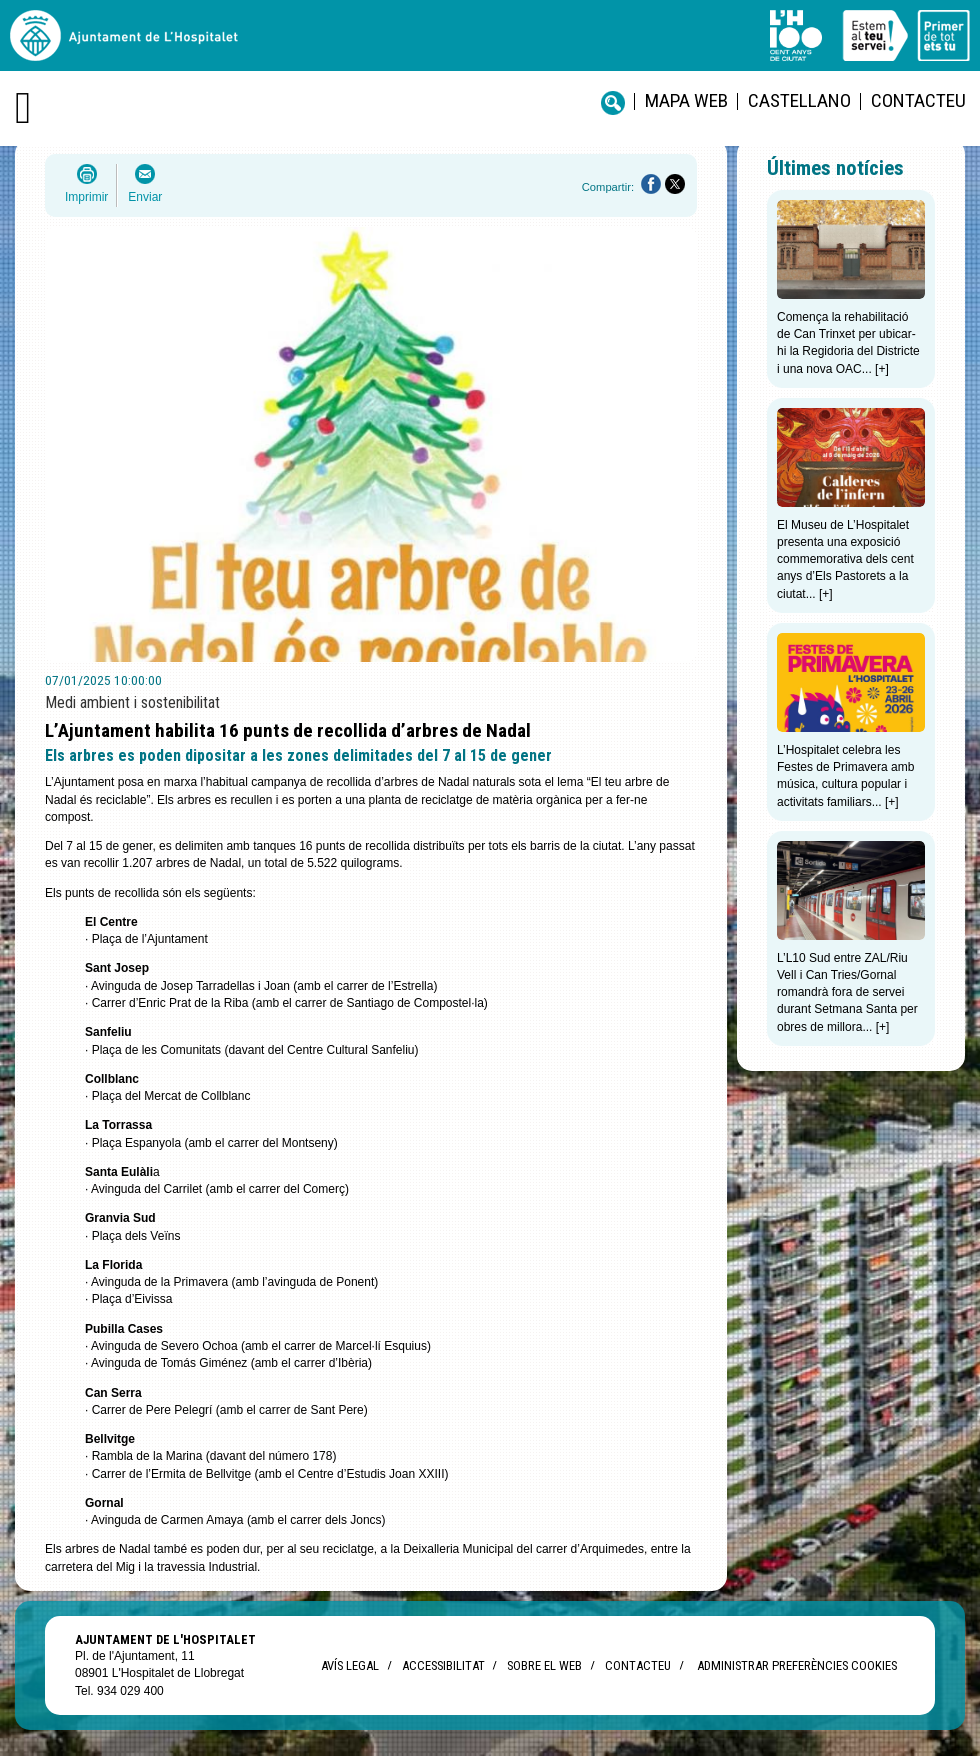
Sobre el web (544, 1665)
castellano (799, 100)
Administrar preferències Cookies (797, 1665)
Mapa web (686, 100)
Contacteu (918, 100)
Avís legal (350, 1665)
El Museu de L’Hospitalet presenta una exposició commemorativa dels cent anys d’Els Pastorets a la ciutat (845, 559)
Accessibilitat (443, 1665)
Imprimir (86, 197)
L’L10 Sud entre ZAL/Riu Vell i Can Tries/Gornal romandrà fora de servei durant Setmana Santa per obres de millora (847, 992)
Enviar (145, 197)
